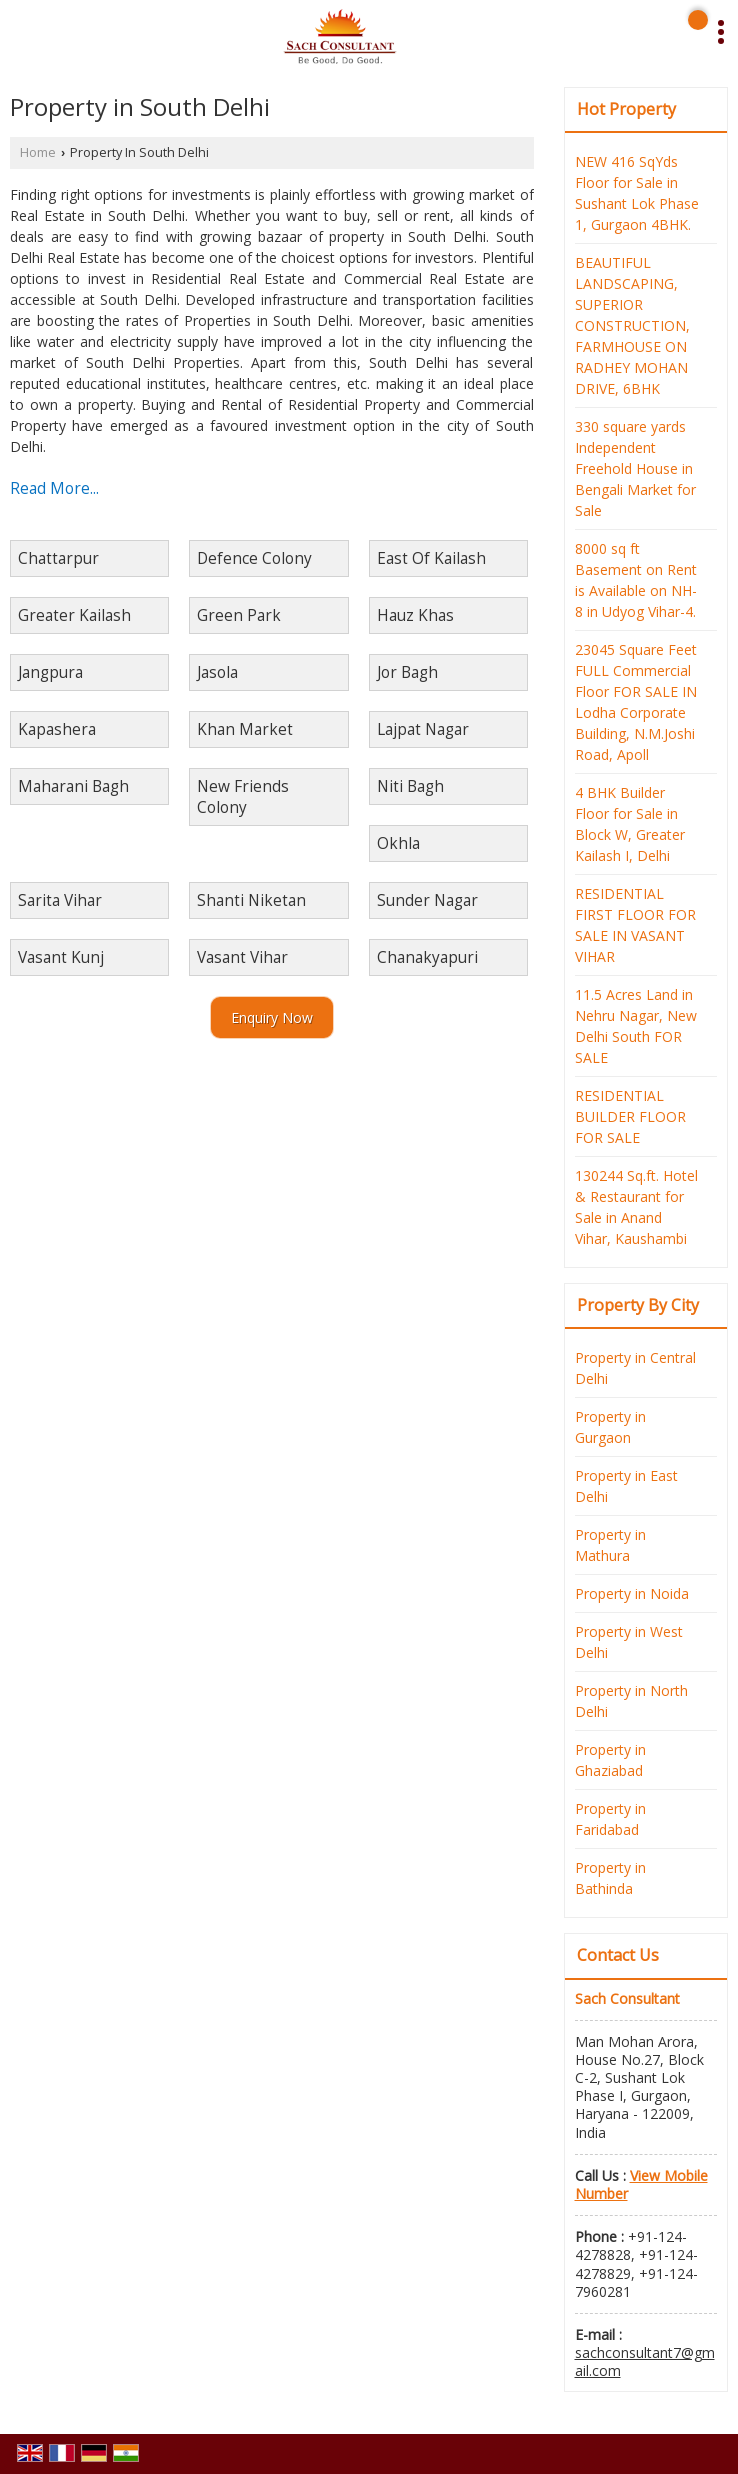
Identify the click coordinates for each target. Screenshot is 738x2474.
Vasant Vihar (242, 957)
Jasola (217, 672)
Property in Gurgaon (610, 1427)
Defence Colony (254, 558)
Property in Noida (632, 1593)
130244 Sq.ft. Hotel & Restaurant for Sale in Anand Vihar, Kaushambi (636, 1207)
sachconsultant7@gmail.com (645, 2361)
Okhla (398, 843)
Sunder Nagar (427, 900)
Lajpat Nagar (423, 729)
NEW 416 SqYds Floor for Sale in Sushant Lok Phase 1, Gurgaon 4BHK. (637, 193)
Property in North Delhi (631, 1701)
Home (38, 152)
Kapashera (57, 729)
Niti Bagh (410, 786)
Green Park (239, 615)
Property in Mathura (610, 1545)
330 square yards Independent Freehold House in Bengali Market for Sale (635, 468)
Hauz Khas (415, 615)
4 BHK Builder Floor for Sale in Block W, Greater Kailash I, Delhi (630, 824)
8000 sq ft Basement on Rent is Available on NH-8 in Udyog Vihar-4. (636, 580)
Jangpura (50, 672)
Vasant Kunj (61, 957)
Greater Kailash (74, 615)
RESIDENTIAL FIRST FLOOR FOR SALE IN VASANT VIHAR (635, 925)
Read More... (54, 488)
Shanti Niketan (251, 900)
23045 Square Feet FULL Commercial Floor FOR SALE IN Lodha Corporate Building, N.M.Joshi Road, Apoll (636, 702)
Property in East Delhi (626, 1486)
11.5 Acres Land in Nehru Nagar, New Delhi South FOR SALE (636, 1026)
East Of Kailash (431, 558)
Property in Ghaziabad (610, 1760)
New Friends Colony (243, 797)
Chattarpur (58, 558)
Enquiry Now (272, 1017)
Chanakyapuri (427, 957)
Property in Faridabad (610, 1819)
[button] (641, 2184)
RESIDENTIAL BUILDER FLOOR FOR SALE (630, 1116)
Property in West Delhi (629, 1642)
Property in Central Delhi (635, 1368)
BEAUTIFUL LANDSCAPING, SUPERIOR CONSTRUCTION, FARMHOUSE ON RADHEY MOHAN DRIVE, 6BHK (632, 325)
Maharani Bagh (73, 786)
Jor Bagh (407, 672)
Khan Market (245, 729)
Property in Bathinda (610, 1878)
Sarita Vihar (60, 900)
